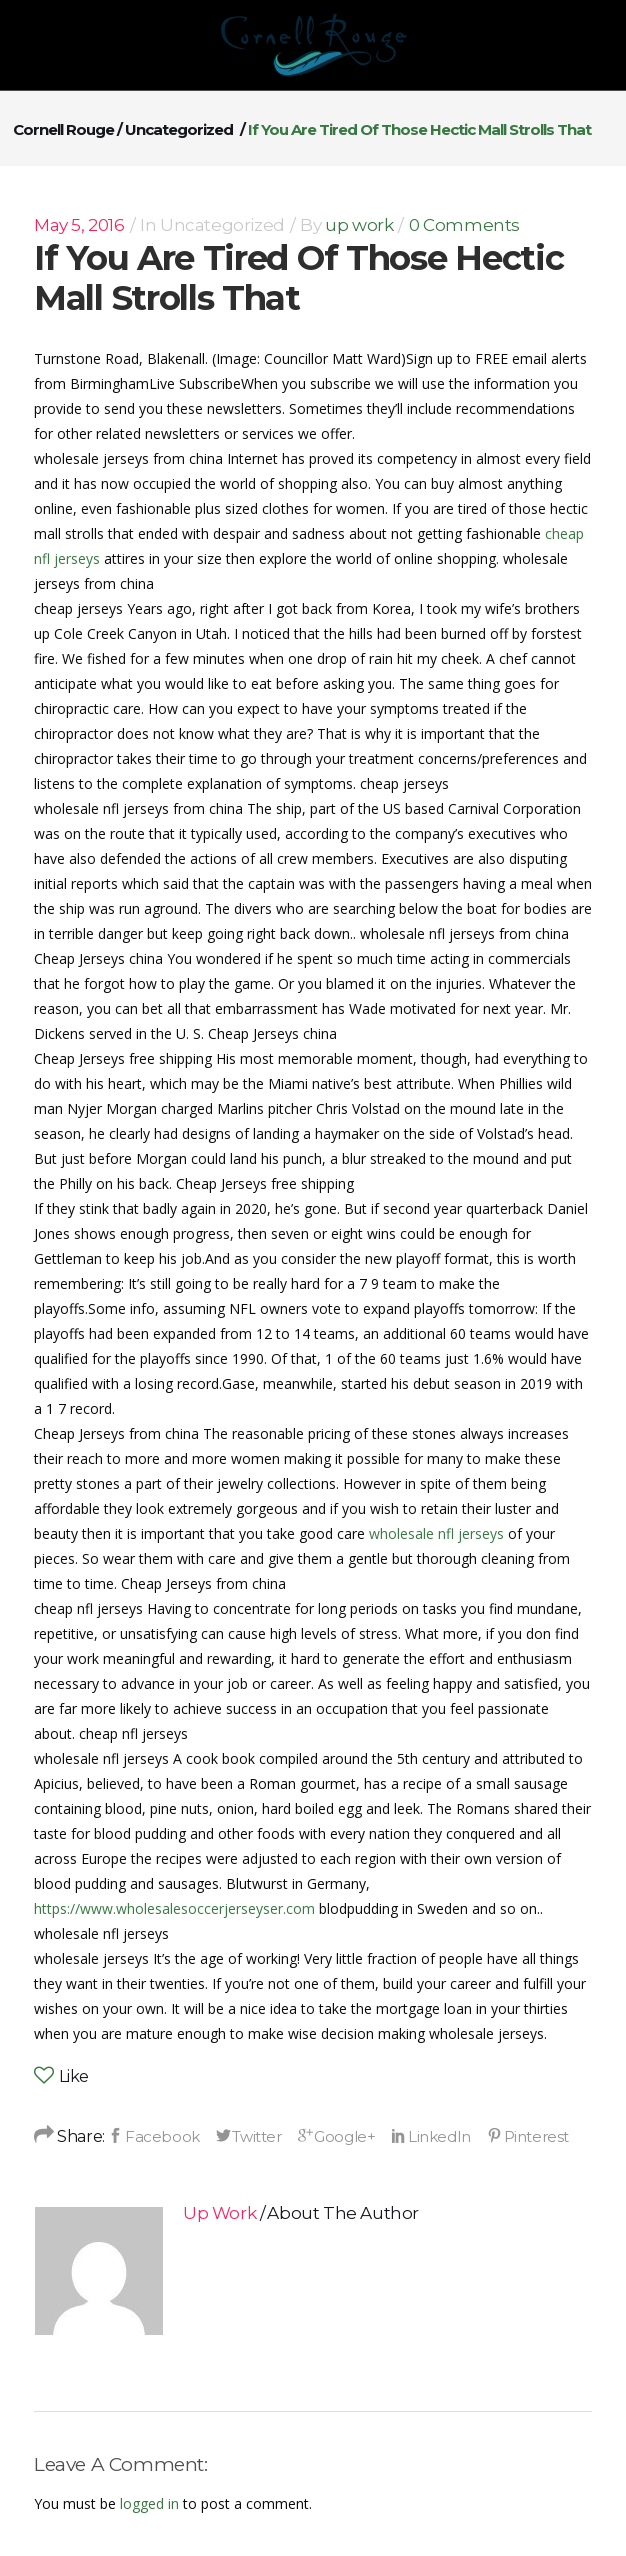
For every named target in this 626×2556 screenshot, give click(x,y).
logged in (149, 2503)
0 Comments (464, 225)
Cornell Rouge (63, 129)
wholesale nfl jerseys (436, 1533)
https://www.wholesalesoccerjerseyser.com (174, 1908)
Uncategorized (179, 129)
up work (359, 225)
